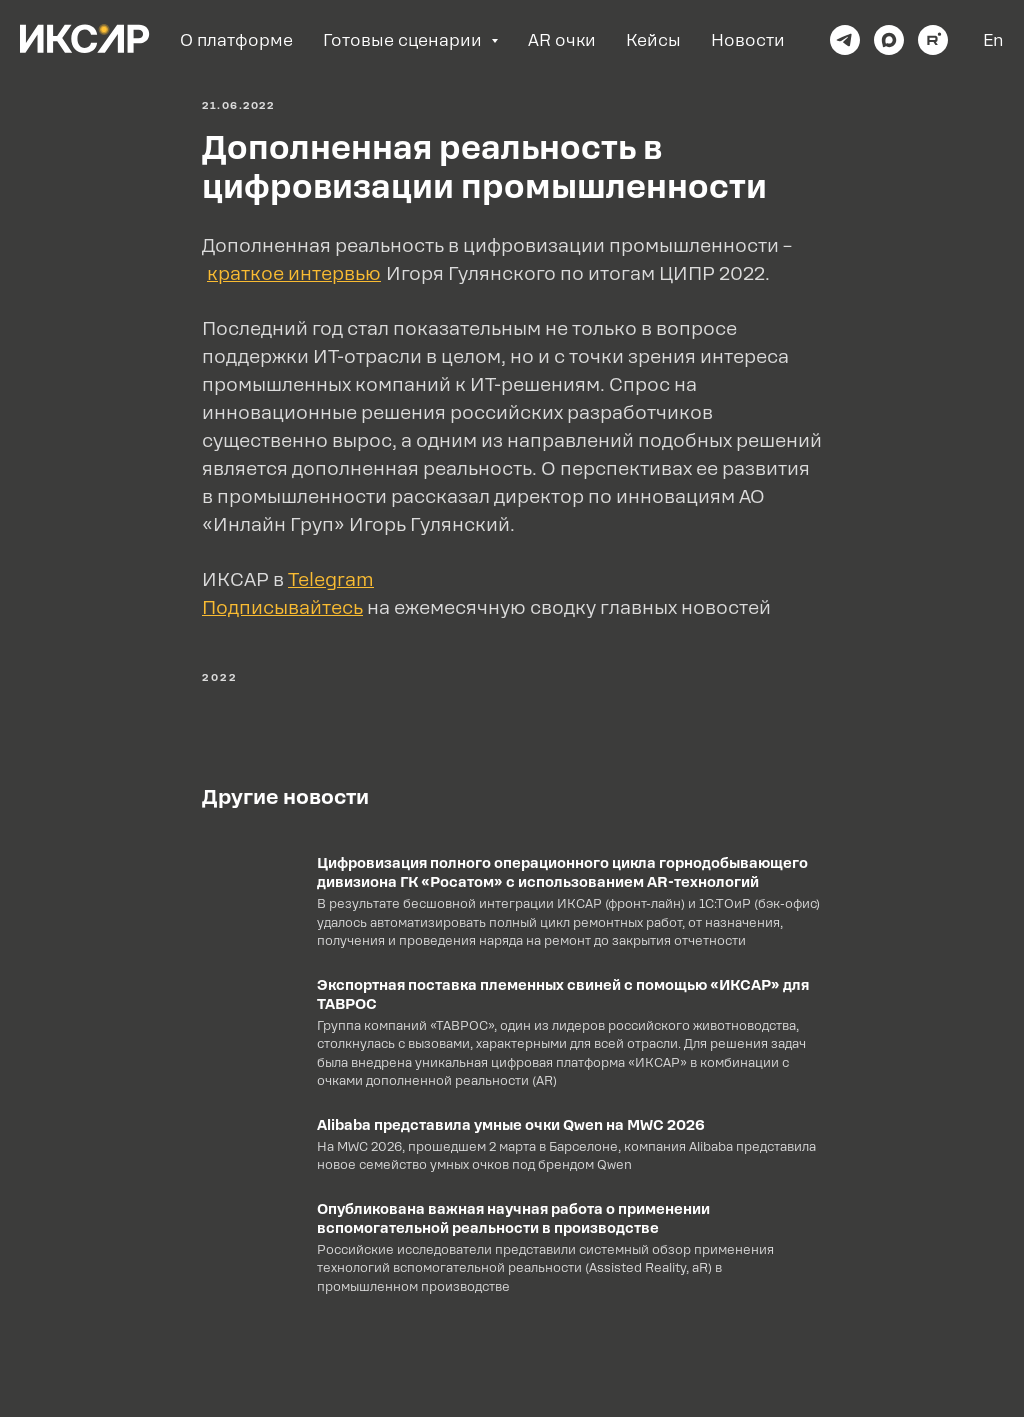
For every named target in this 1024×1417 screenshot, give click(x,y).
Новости (748, 40)
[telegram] (845, 40)
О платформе (236, 40)
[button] (282, 607)
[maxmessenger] (889, 40)
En (993, 40)
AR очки (562, 40)
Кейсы (653, 40)
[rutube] (933, 40)
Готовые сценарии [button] (404, 40)
